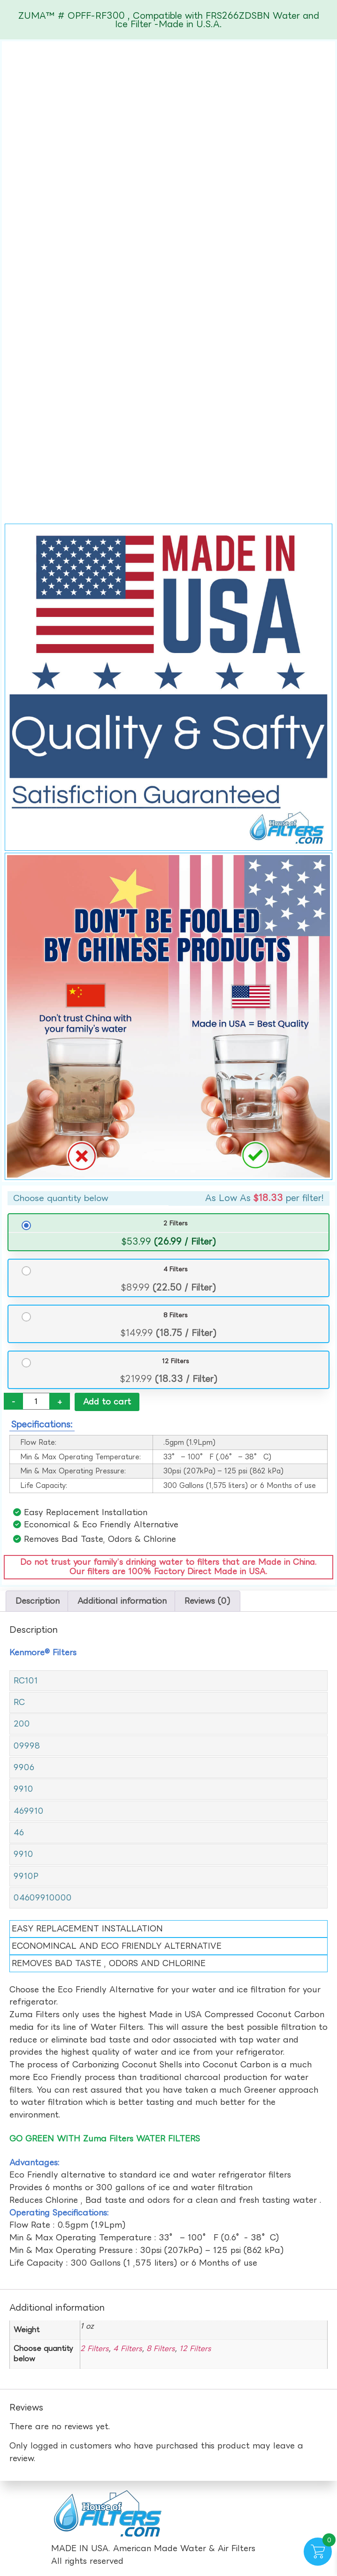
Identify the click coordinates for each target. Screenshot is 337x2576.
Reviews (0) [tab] (207, 1601)
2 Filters (175, 1223)
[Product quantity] (36, 1401)
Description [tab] (37, 1601)
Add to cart (107, 1401)
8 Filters (175, 1315)
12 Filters (175, 1361)
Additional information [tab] (122, 1601)
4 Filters (175, 1269)
